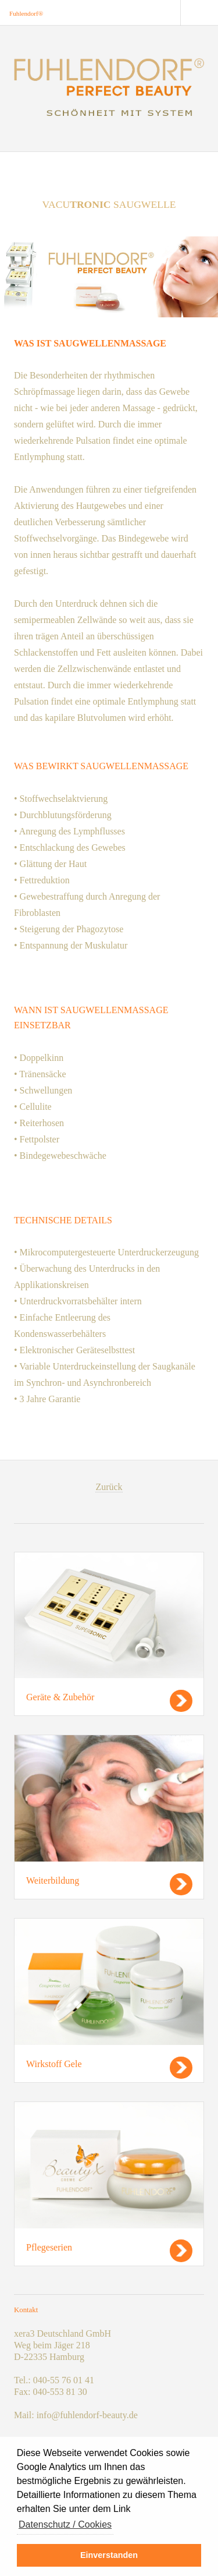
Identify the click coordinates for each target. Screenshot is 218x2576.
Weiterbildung (52, 1880)
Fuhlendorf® (26, 13)
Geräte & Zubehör (60, 1697)
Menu (199, 13)
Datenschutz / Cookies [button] (65, 2524)
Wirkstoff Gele (53, 2064)
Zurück (108, 1487)
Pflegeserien (49, 2247)
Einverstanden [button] (109, 2555)
